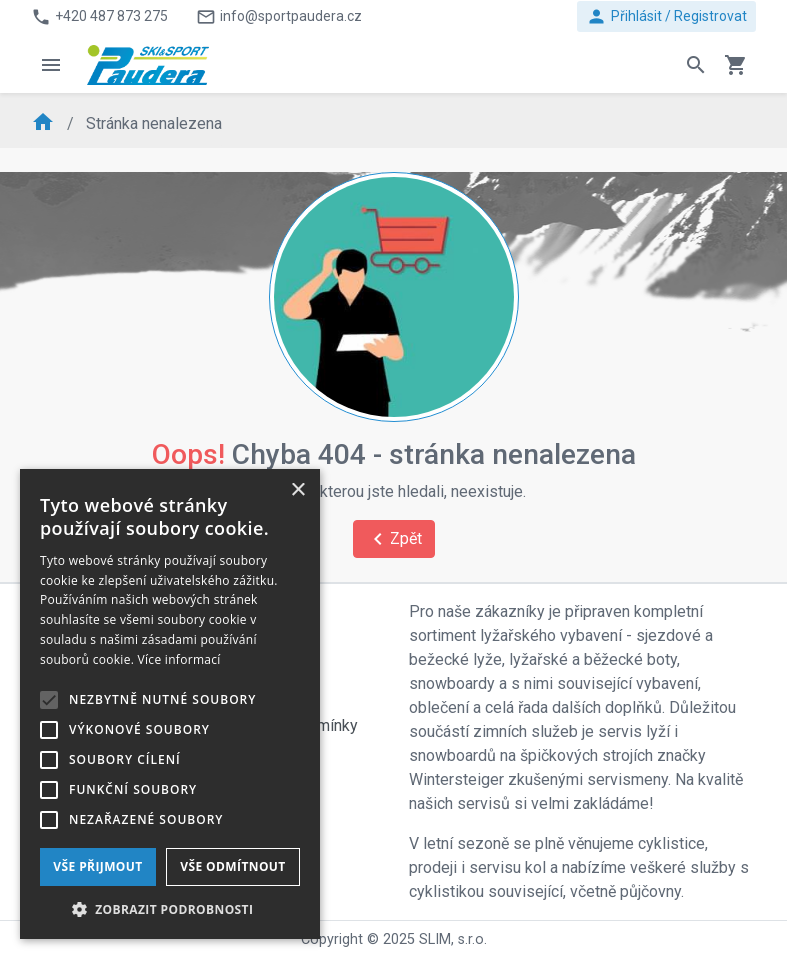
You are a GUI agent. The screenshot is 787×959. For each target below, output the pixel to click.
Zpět (394, 539)
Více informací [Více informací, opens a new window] (179, 659)
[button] (170, 909)
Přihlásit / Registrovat (666, 16)
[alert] (170, 704)
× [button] (297, 490)
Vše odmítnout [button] (232, 866)
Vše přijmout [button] (97, 866)
